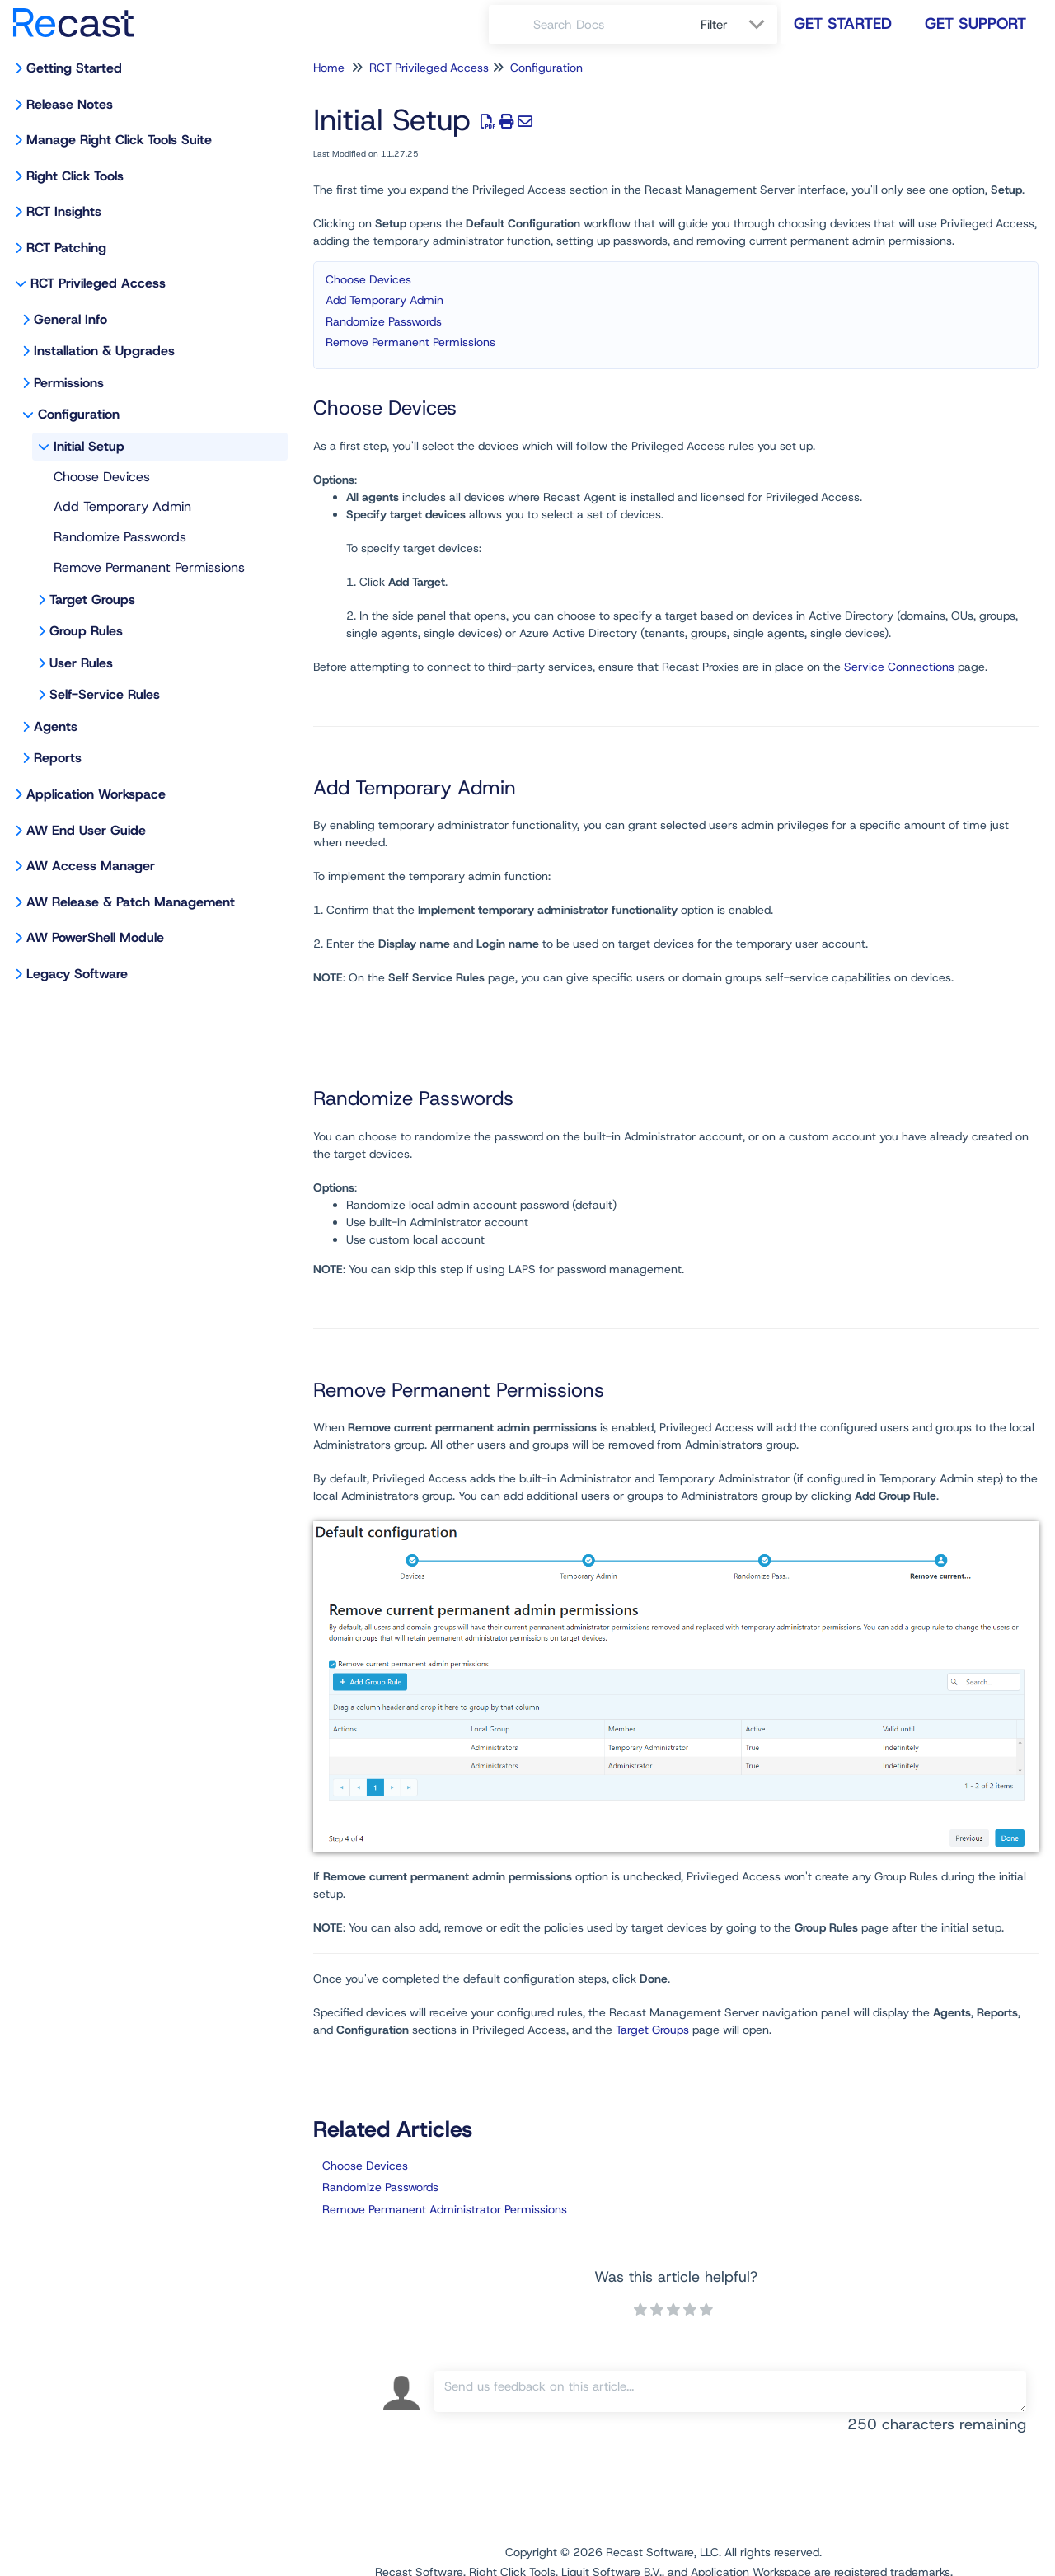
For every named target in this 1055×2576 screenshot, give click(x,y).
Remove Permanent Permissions (149, 567)
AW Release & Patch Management (130, 902)
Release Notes (69, 104)
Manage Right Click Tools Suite (119, 139)
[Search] (511, 24)
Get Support (975, 23)
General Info (70, 319)
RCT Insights (63, 211)
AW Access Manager (90, 865)
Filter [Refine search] (716, 24)
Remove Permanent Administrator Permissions (444, 2209)
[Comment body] (730, 2391)
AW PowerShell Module (95, 937)
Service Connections (899, 666)
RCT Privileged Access (98, 283)
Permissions (69, 382)
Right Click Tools (75, 176)
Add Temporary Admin (122, 506)
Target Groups (92, 599)
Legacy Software (77, 973)
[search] (607, 24)
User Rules (81, 663)
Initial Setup (89, 446)
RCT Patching (66, 247)
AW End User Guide (86, 830)
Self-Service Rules (104, 694)
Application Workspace (96, 794)
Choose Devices (102, 476)
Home (329, 67)
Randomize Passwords (120, 537)
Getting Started (74, 68)
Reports (58, 757)
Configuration (79, 414)
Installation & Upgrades (104, 350)
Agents (55, 726)
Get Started (843, 23)
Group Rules (86, 630)
